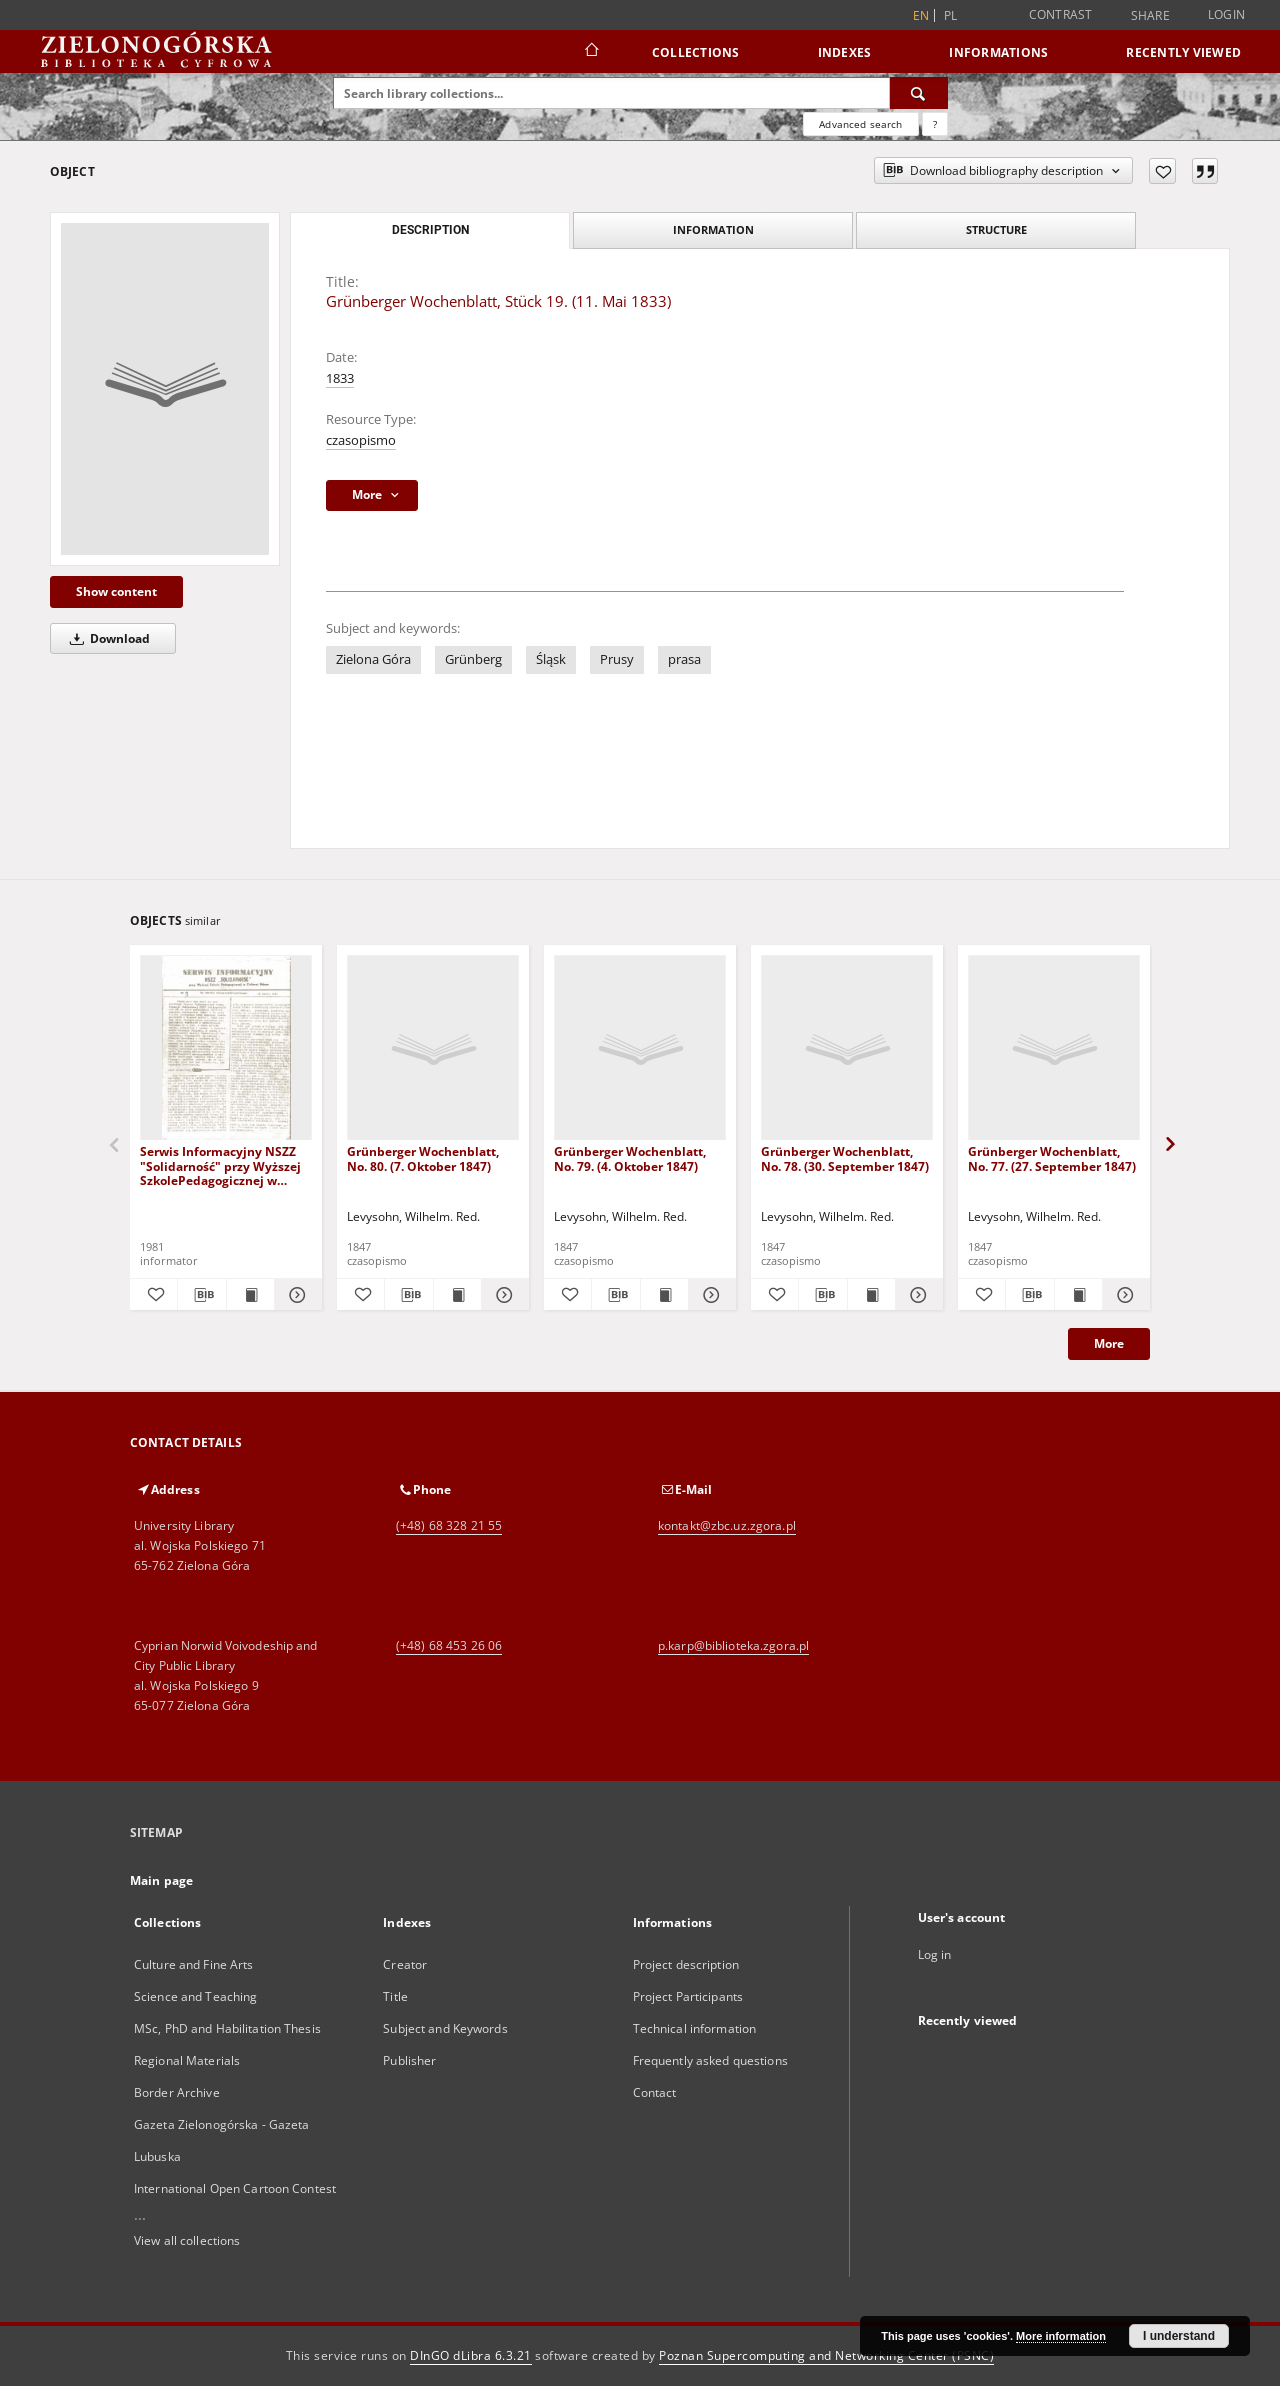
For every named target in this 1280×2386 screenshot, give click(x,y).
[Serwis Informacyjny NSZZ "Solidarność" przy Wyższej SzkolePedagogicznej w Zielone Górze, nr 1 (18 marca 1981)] (226, 1048)
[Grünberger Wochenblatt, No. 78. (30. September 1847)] (847, 1048)
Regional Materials (187, 2060)
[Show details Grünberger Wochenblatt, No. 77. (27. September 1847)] (1123, 1295)
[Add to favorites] (1162, 171)
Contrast (1061, 14)
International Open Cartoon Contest (235, 2188)
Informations (998, 52)
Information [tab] (713, 229)
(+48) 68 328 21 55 (449, 1525)
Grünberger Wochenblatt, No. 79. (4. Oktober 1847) (630, 1158)
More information (1061, 2336)
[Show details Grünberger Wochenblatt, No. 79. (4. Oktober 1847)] (709, 1295)
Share (1150, 16)
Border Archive (177, 2092)
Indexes (845, 52)
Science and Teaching (195, 1996)
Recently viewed (1183, 52)
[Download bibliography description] (201, 1295)
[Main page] (590, 52)
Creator (405, 1964)
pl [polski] (951, 15)
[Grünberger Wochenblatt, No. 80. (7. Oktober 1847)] (433, 1048)
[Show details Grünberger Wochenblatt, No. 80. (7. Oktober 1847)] (502, 1295)
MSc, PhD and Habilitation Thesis (227, 2028)
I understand (1179, 2336)
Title (395, 1996)
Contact (655, 2092)
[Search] (919, 93)
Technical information (695, 2028)
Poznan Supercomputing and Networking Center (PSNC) (826, 2355)
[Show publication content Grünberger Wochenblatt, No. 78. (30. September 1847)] (871, 1295)
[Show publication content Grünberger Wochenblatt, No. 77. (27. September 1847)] (1078, 1295)
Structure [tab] (996, 229)
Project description (686, 1964)
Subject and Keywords (445, 2028)
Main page (161, 1880)
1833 (340, 378)
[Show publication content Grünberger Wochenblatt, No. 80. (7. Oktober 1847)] (457, 1295)
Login (1226, 14)
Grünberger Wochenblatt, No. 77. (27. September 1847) (1052, 1158)
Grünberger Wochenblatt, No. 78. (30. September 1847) (845, 1158)
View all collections (187, 2240)
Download (106, 638)
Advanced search (860, 124)
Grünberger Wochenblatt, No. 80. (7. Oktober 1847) (423, 1158)
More (1109, 1343)
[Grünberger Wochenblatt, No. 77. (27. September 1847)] (1054, 1048)
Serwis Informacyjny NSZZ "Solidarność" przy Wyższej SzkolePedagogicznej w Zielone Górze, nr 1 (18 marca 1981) (225, 1165)
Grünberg (473, 659)
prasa (684, 659)
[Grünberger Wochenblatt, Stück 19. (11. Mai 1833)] (165, 389)
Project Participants (688, 1996)
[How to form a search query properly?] (935, 124)
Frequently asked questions (710, 2060)
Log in (935, 1954)
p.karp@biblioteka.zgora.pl (733, 1645)
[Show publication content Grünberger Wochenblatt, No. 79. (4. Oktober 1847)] (664, 1295)
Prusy (617, 659)
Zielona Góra (373, 659)
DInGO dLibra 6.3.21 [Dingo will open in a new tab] (471, 2355)
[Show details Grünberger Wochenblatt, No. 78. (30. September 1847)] (916, 1295)
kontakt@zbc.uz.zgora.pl (727, 1525)
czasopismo (361, 440)
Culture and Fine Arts (194, 1964)
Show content (116, 591)
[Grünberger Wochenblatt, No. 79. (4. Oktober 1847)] (640, 1048)
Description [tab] (430, 230)
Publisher (409, 2060)
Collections (696, 52)
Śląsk (551, 659)
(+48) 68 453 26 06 (449, 1645)
